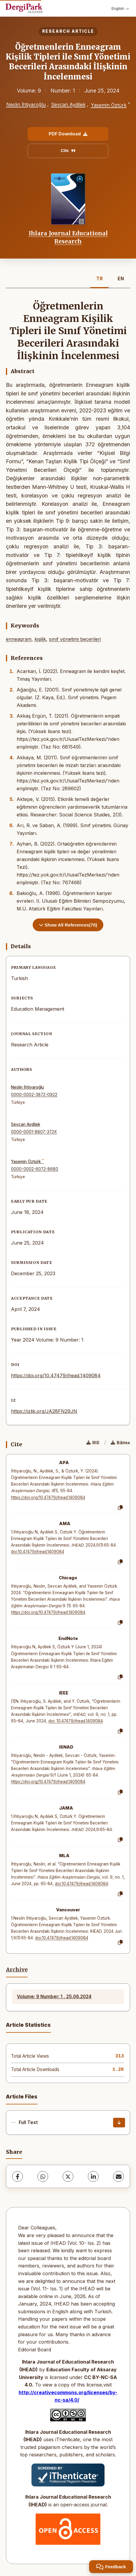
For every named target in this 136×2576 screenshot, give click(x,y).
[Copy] (120, 1508)
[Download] (119, 2122)
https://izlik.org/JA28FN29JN (44, 1411)
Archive (17, 1969)
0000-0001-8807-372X (34, 1131)
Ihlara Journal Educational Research (68, 237)
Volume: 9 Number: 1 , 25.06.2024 (54, 1996)
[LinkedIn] (93, 2176)
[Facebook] (17, 2176)
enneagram (18, 639)
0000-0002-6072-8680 (34, 1169)
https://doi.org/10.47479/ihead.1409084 (56, 1375)
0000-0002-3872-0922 (34, 1094)
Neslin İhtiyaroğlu (26, 104)
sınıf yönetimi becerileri (75, 639)
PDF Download (68, 133)
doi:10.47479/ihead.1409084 (37, 1551)
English (120, 8)
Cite (68, 150)
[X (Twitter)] (68, 2176)
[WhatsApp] (42, 2176)
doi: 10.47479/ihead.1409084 (75, 1721)
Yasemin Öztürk (108, 105)
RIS (92, 1442)
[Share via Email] (118, 2176)
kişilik (40, 639)
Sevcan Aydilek (68, 104)
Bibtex (120, 1442)
